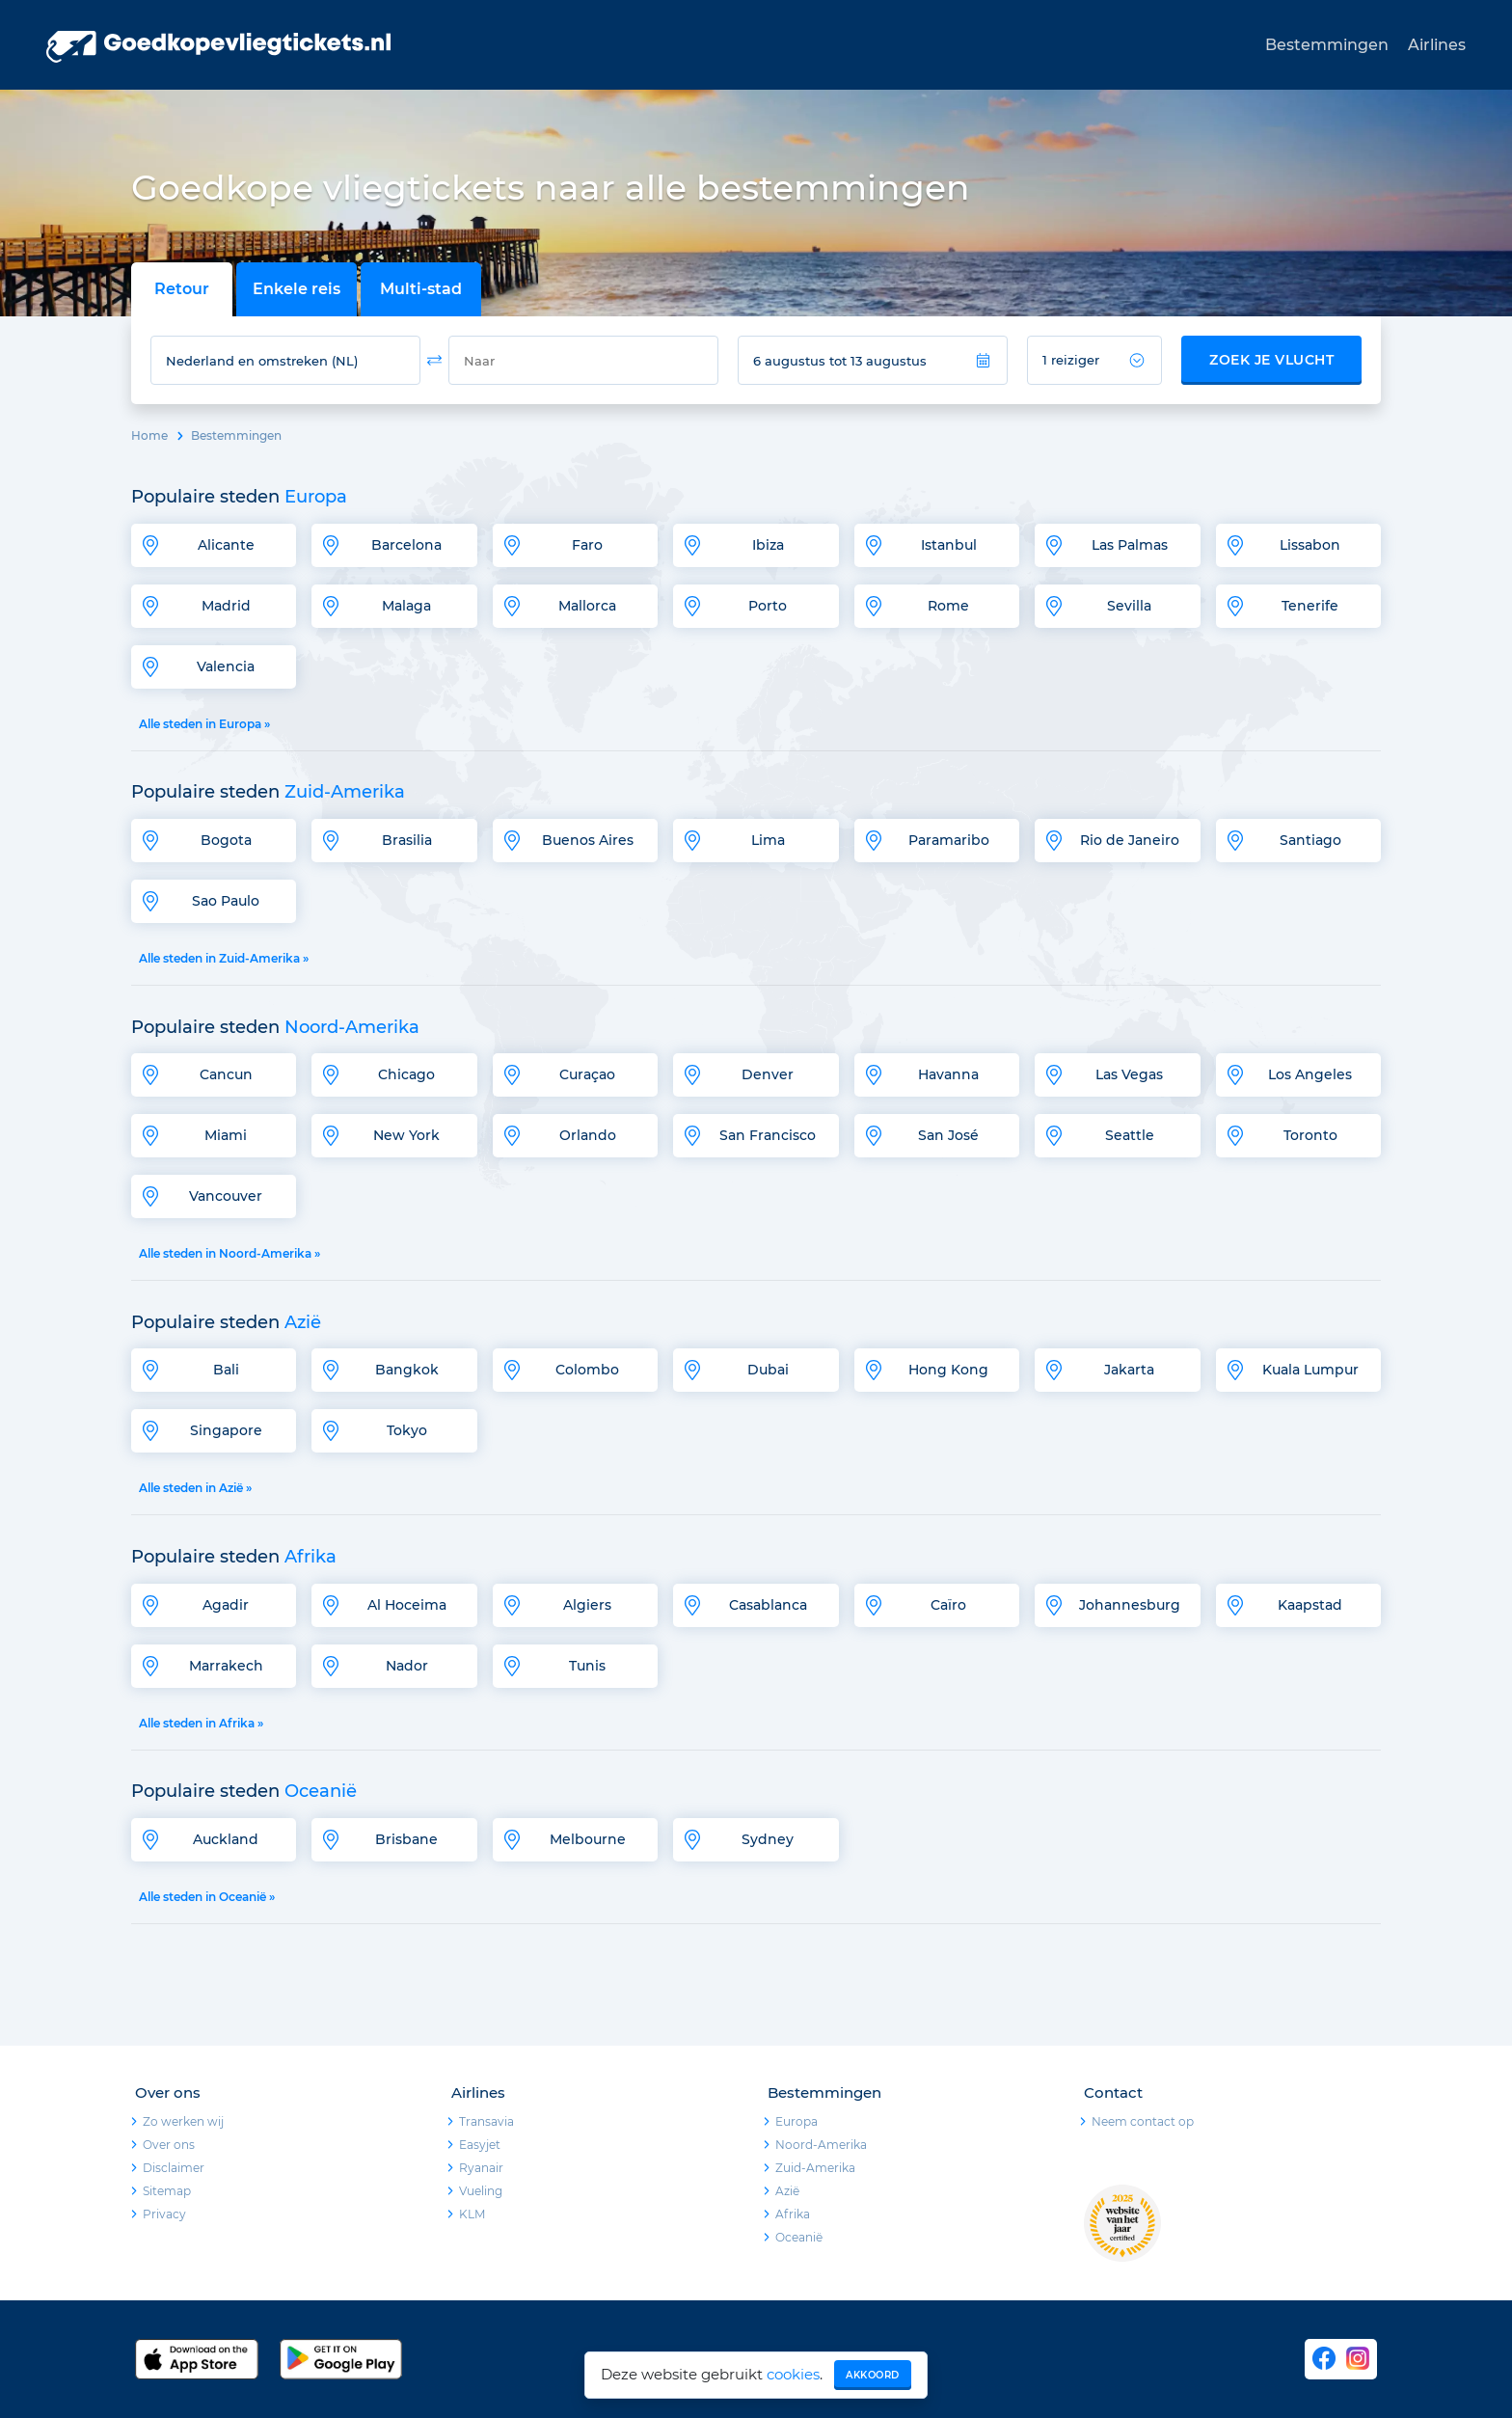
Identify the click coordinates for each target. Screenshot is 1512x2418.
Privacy (164, 2214)
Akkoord (873, 2375)
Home (149, 435)
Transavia (486, 2121)
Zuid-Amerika (815, 2167)
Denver (768, 1074)
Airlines (1437, 45)
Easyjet (479, 2144)
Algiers (587, 1605)
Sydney (768, 1839)
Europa (796, 2121)
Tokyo (407, 1430)
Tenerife (1310, 605)
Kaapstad (1310, 1605)
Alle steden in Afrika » (201, 1723)
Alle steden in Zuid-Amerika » (224, 958)
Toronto (1310, 1135)
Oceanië (799, 2237)
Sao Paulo (225, 901)
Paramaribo (948, 840)
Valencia (226, 666)
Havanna (948, 1074)
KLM (472, 2214)
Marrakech (226, 1665)
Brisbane (406, 1839)
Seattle (1129, 1135)
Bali (226, 1369)
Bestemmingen (1327, 45)
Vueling (480, 2191)
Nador (407, 1665)
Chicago (406, 1074)
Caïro (948, 1605)
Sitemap (167, 2191)
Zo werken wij (183, 2121)
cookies (793, 2374)
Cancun (226, 1074)
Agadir (225, 1605)
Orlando (587, 1135)
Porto (767, 605)
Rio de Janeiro (1129, 840)
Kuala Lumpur (1310, 1369)
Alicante (226, 545)
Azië (787, 2191)
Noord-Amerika (821, 2144)
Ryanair (481, 2167)
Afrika (792, 2214)
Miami (225, 1135)
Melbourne (588, 1839)
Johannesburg (1129, 1605)
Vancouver (225, 1196)
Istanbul (949, 545)
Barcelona (406, 545)
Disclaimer (173, 2167)
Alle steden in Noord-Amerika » (229, 1253)
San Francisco (767, 1135)
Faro (587, 545)
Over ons (169, 2144)
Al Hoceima (406, 1605)
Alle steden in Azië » (195, 1488)
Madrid (226, 605)
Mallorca (587, 605)
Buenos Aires (588, 840)
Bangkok (407, 1369)
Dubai (768, 1369)
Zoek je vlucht (1271, 359)
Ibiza (768, 545)
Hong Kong (948, 1369)
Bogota (226, 840)
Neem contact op (1143, 2121)
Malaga (406, 605)
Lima (768, 840)
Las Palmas (1130, 545)
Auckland (225, 1839)
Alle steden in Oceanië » (207, 1896)
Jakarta (1129, 1369)
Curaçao (587, 1074)
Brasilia (407, 840)
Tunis (587, 1665)
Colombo (587, 1369)
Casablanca (768, 1605)
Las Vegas (1129, 1074)
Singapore (226, 1430)
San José (948, 1135)
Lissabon (1310, 545)
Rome (948, 605)
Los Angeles (1310, 1074)
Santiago (1310, 840)
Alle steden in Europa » (204, 724)
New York (406, 1135)
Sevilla (1129, 605)
